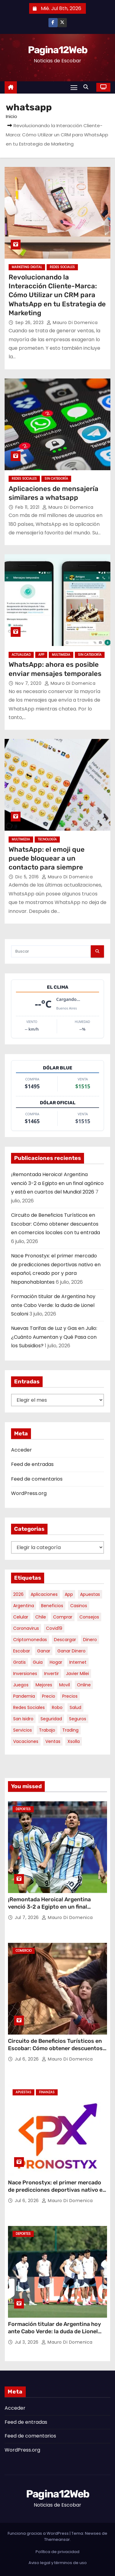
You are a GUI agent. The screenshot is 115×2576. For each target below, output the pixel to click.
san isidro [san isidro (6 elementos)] (23, 1719)
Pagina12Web (57, 50)
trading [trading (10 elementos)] (70, 1730)
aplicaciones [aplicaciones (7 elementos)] (44, 1594)
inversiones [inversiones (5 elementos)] (25, 1673)
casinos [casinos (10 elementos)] (78, 1606)
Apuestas (23, 2092)
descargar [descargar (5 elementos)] (65, 1640)
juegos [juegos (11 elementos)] (21, 1685)
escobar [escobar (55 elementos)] (21, 1651)
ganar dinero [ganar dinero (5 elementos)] (71, 1651)
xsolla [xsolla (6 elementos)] (73, 1741)
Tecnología (47, 839)
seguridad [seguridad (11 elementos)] (51, 1719)
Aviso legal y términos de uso (58, 2563)
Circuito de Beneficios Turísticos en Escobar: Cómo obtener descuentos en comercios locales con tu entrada (55, 1224)
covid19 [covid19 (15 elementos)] (54, 1628)
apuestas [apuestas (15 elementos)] (90, 1594)
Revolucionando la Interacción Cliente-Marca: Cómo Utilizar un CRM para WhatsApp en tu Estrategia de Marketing (57, 295)
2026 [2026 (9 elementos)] (18, 1594)
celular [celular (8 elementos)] (20, 1617)
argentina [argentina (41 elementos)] (23, 1606)
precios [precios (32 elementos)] (70, 1696)
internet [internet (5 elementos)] (77, 1662)
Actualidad (21, 654)
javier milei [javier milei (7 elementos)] (77, 1673)
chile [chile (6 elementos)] (40, 1617)
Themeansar (57, 2539)
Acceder (21, 1449)
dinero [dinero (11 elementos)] (90, 1640)
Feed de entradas (32, 1464)
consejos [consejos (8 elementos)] (89, 1617)
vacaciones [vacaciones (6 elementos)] (25, 1741)
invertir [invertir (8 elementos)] (51, 1673)
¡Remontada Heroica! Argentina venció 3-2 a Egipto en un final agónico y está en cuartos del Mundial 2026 (57, 1183)
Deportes (23, 1809)
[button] (87, 87)
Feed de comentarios (37, 1478)
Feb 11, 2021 (28, 507)
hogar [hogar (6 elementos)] (56, 1662)
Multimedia (61, 654)
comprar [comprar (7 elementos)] (62, 1617)
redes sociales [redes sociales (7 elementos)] (29, 1707)
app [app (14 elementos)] (69, 1594)
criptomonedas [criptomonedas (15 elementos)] (30, 1640)
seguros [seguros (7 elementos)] (77, 1719)
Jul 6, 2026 (27, 2059)
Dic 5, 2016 (27, 877)
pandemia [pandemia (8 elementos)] (24, 1696)
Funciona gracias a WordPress (39, 2533)
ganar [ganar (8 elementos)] (43, 1651)
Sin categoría (56, 478)
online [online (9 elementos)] (84, 1685)
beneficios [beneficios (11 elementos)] (52, 1606)
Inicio (11, 116)
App (41, 654)
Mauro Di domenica (72, 322)
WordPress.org (29, 1493)
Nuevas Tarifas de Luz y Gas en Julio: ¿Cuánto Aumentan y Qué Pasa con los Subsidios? (54, 1337)
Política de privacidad (57, 2552)
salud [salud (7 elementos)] (75, 1707)
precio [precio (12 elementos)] (48, 1696)
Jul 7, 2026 (27, 1917)
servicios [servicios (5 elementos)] (22, 1730)
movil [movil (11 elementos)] (64, 1685)
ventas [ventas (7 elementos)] (52, 1741)
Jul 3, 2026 (27, 2342)
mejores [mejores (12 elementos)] (44, 1685)
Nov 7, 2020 (29, 683)
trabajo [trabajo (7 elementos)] (47, 1730)
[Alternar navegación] (73, 87)
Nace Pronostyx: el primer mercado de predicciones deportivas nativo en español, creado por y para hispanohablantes (57, 2193)
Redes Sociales (62, 267)
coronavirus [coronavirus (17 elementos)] (26, 1628)
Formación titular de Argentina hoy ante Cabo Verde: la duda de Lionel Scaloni (53, 1305)
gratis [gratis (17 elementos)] (19, 1662)
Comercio (24, 1950)
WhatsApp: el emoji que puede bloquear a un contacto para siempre (47, 858)
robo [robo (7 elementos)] (57, 1707)
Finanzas (47, 2092)
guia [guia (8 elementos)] (38, 1662)
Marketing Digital (27, 267)
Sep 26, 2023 (30, 322)
